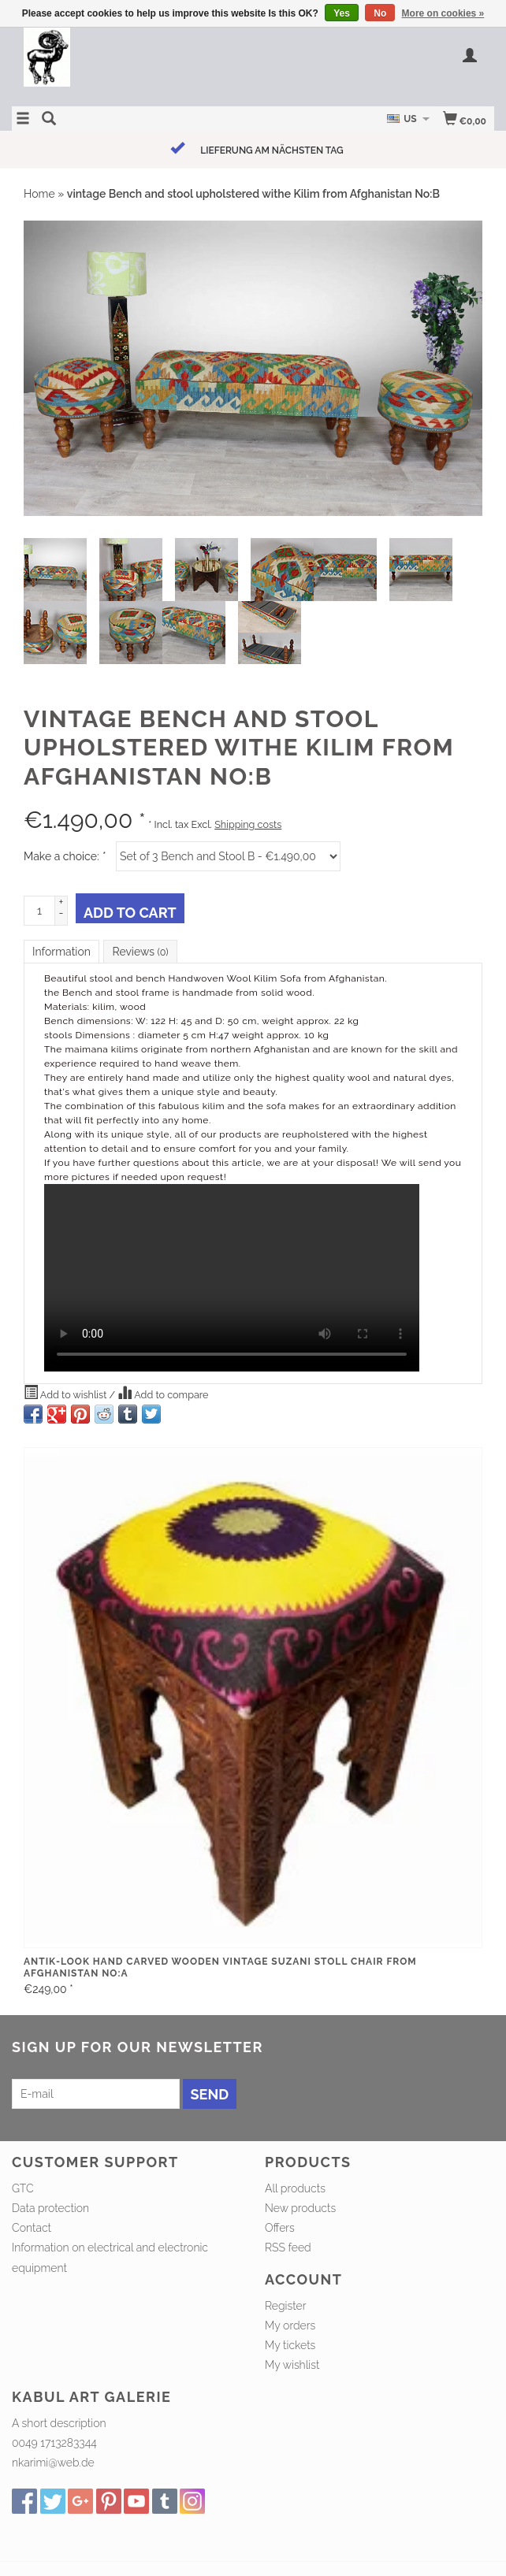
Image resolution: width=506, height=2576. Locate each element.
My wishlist (292, 2365)
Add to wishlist (67, 1393)
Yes (341, 13)
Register (285, 2305)
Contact (31, 2228)
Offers (280, 2228)
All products (295, 2188)
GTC (23, 2188)
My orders (290, 2325)
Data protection (50, 2208)
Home (39, 193)
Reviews (140, 951)
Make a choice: (65, 856)
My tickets (290, 2345)
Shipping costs (247, 824)
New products (300, 2208)
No (380, 13)
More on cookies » (443, 13)
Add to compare (162, 1393)
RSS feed (288, 2247)
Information (61, 951)
